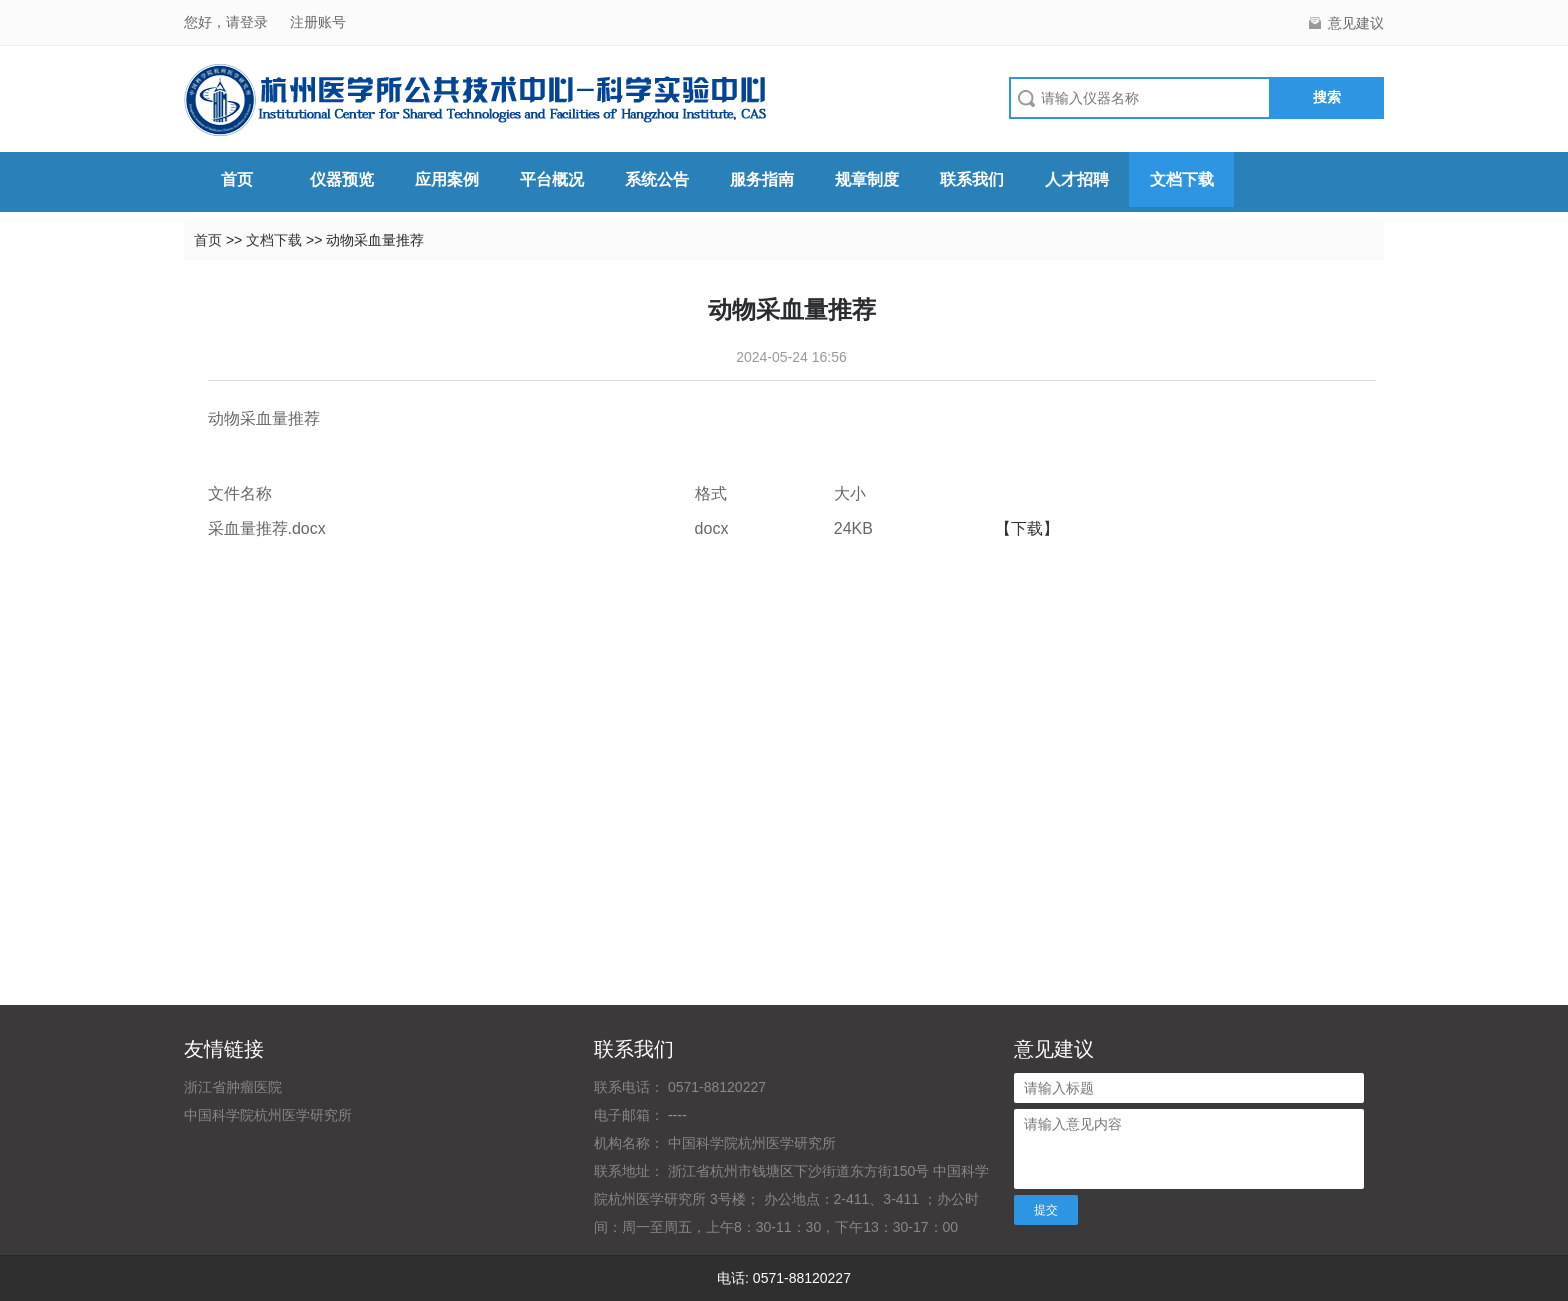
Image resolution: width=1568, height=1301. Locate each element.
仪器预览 (342, 179)
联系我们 (972, 179)
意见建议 (1356, 23)
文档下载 (1182, 179)
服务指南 (762, 179)
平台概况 (552, 179)
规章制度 (867, 179)
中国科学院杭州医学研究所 (268, 1115)
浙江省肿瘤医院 (233, 1087)
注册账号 (318, 22)
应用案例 (447, 179)
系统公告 (657, 179)
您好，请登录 (228, 22)
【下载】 (1027, 528)
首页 (237, 179)
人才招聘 (1077, 179)
